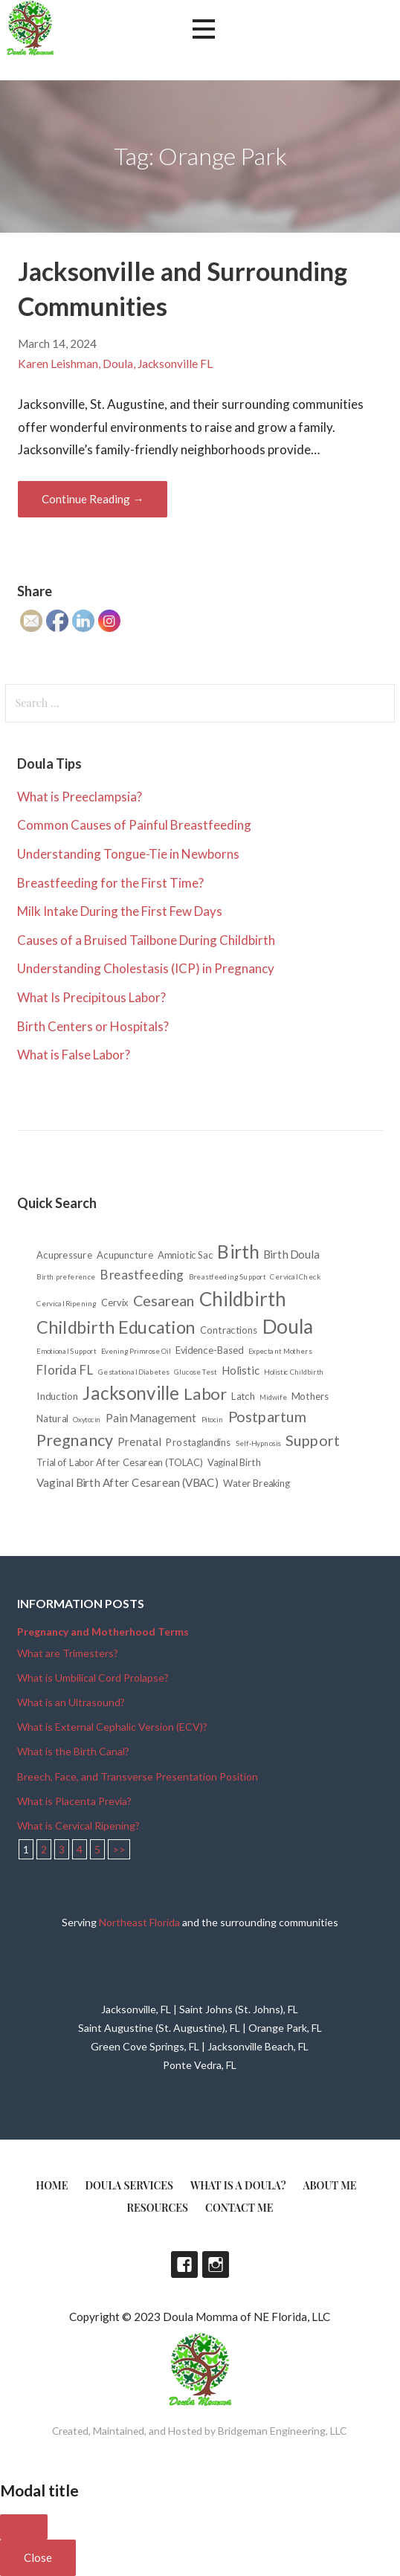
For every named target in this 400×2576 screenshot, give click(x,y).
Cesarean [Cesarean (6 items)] (164, 1300)
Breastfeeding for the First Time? (110, 883)
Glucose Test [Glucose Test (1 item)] (195, 1371)
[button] (204, 29)
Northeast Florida (139, 1922)
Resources (158, 2208)
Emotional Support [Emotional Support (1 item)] (67, 1350)
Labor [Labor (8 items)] (206, 1393)
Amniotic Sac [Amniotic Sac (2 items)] (185, 1255)
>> (119, 1849)
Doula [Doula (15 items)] (288, 1326)
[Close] (24, 2527)
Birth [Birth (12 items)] (238, 1252)
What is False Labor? (73, 1054)
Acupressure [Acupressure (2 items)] (65, 1255)
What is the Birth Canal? (73, 1751)
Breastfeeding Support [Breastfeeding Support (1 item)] (227, 1276)
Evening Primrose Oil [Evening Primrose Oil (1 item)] (136, 1350)
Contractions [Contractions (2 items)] (228, 1329)
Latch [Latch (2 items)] (244, 1395)
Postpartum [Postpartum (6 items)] (267, 1416)
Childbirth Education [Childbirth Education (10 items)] (116, 1326)
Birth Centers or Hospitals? (93, 1026)
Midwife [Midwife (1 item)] (274, 1396)
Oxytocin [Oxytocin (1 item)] (87, 1419)
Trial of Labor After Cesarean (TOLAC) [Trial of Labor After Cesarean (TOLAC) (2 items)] (120, 1462)
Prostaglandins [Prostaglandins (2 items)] (199, 1441)
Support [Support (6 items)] (313, 1440)
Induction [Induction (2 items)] (58, 1395)
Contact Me (239, 2208)
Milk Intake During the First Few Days (119, 911)
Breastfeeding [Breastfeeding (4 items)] (142, 1274)
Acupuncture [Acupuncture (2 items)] (125, 1255)
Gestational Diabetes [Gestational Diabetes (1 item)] (134, 1371)
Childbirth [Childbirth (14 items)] (243, 1299)
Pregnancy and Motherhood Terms (103, 1631)
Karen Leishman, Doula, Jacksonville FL (115, 363)
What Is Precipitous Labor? (91, 997)
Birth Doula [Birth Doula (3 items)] (292, 1254)
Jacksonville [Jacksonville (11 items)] (131, 1393)
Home (52, 2185)
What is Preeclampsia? (79, 796)
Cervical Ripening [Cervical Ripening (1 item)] (67, 1303)
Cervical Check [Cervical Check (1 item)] (296, 1276)
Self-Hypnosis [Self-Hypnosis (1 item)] (258, 1443)
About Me (330, 2185)
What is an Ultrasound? (71, 1702)
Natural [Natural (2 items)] (52, 1418)
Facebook (184, 2264)
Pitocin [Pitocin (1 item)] (212, 1419)
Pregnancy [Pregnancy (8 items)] (75, 1439)
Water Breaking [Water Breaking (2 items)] (257, 1482)
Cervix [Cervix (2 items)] (115, 1302)
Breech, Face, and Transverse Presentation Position (137, 1776)
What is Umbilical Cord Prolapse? (93, 1677)
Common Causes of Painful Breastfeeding (134, 825)
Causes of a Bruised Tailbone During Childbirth (146, 940)
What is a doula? (238, 2185)
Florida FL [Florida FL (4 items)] (65, 1370)
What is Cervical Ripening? (78, 1825)
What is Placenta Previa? (74, 1801)
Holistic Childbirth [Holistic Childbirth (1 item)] (294, 1371)
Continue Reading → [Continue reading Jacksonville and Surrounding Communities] (92, 499)
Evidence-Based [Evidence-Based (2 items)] (209, 1350)
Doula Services (129, 2185)
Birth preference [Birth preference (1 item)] (66, 1276)
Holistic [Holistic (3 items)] (240, 1370)
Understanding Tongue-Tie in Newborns (128, 854)
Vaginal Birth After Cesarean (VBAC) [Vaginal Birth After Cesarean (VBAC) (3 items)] (128, 1483)
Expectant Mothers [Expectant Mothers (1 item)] (280, 1350)
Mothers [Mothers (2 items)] (310, 1395)
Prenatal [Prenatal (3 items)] (140, 1442)
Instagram (215, 2264)
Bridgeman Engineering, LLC (282, 2430)
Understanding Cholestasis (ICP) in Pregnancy (145, 968)
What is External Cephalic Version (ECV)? (112, 1726)
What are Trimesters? (67, 1653)
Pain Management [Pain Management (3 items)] (151, 1418)
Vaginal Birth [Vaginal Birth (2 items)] (234, 1462)
